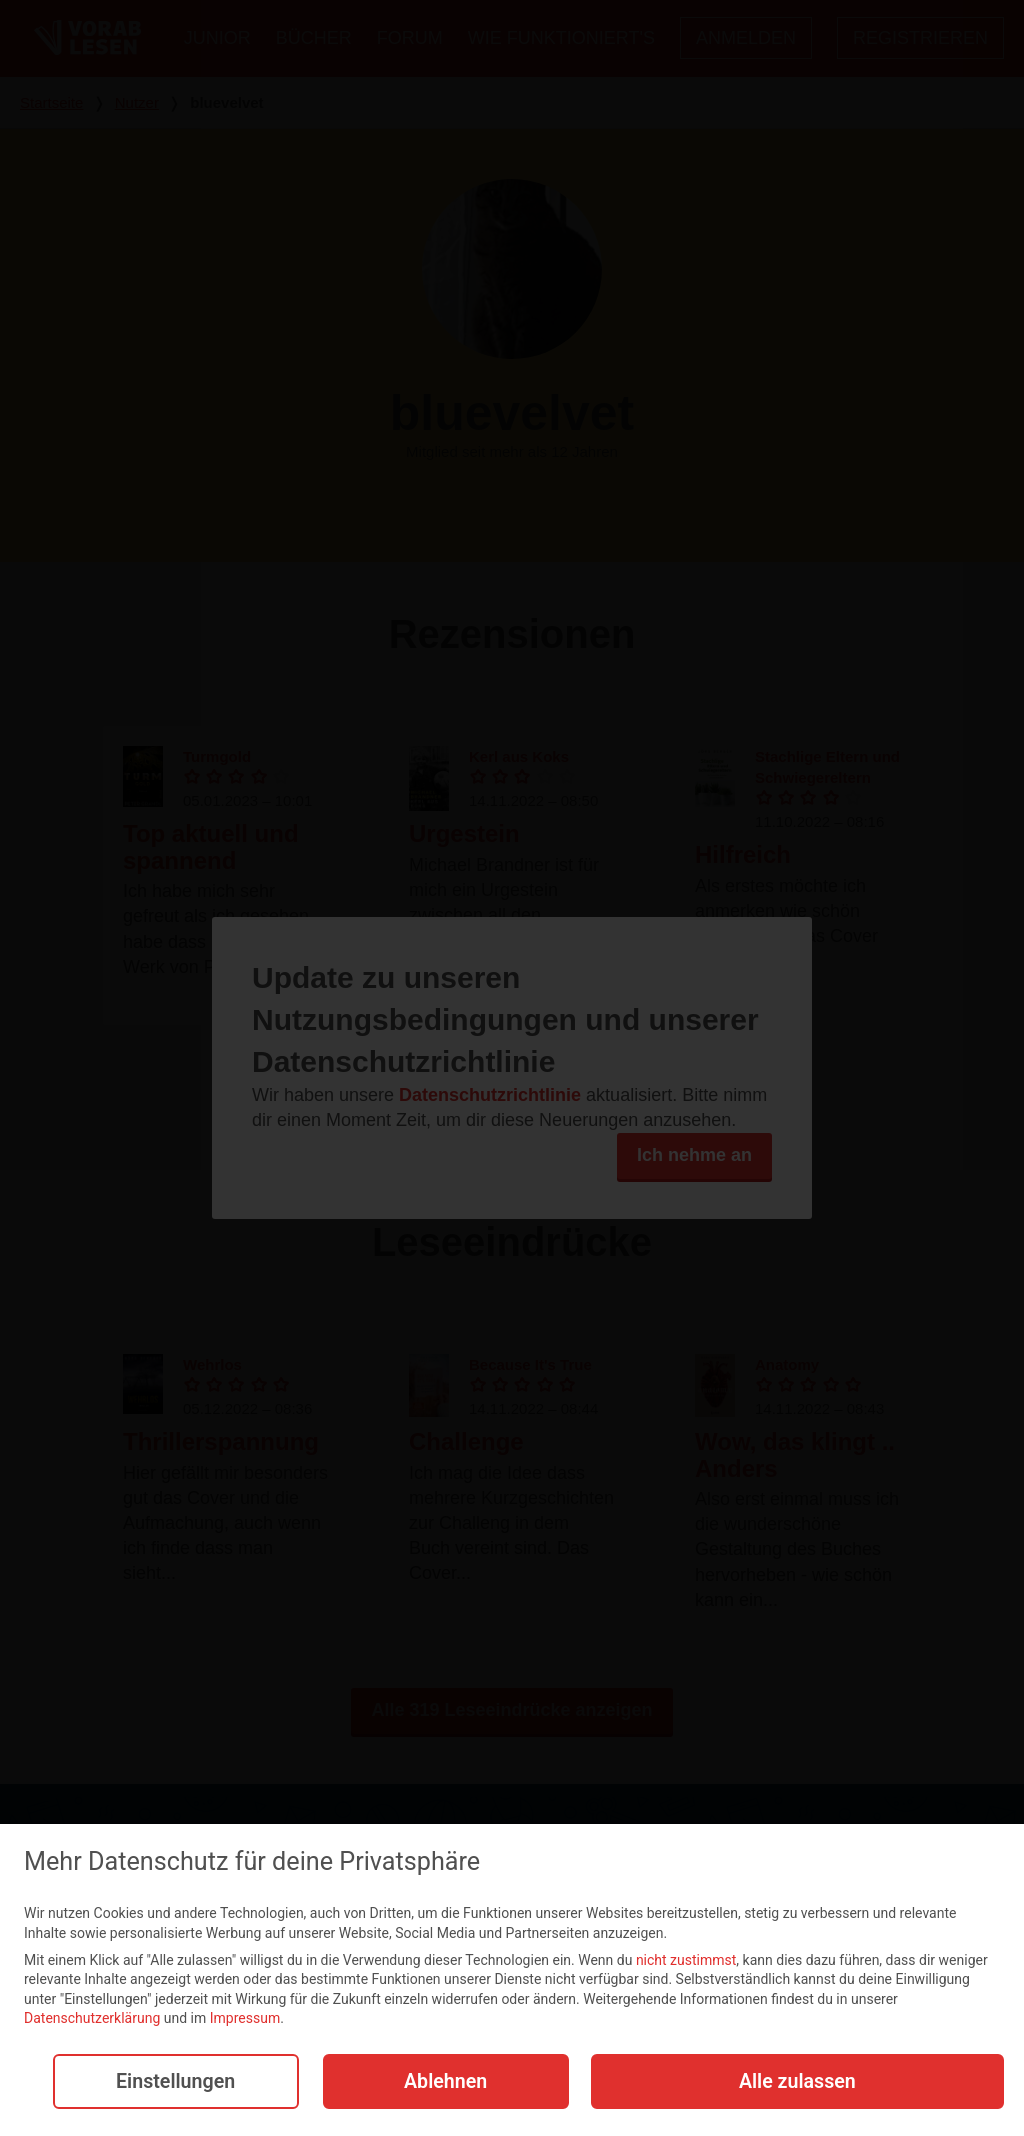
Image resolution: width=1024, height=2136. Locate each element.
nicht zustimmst (686, 1961)
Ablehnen (444, 2082)
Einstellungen (174, 2082)
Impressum (245, 2020)
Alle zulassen (797, 2082)
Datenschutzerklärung (92, 2020)
